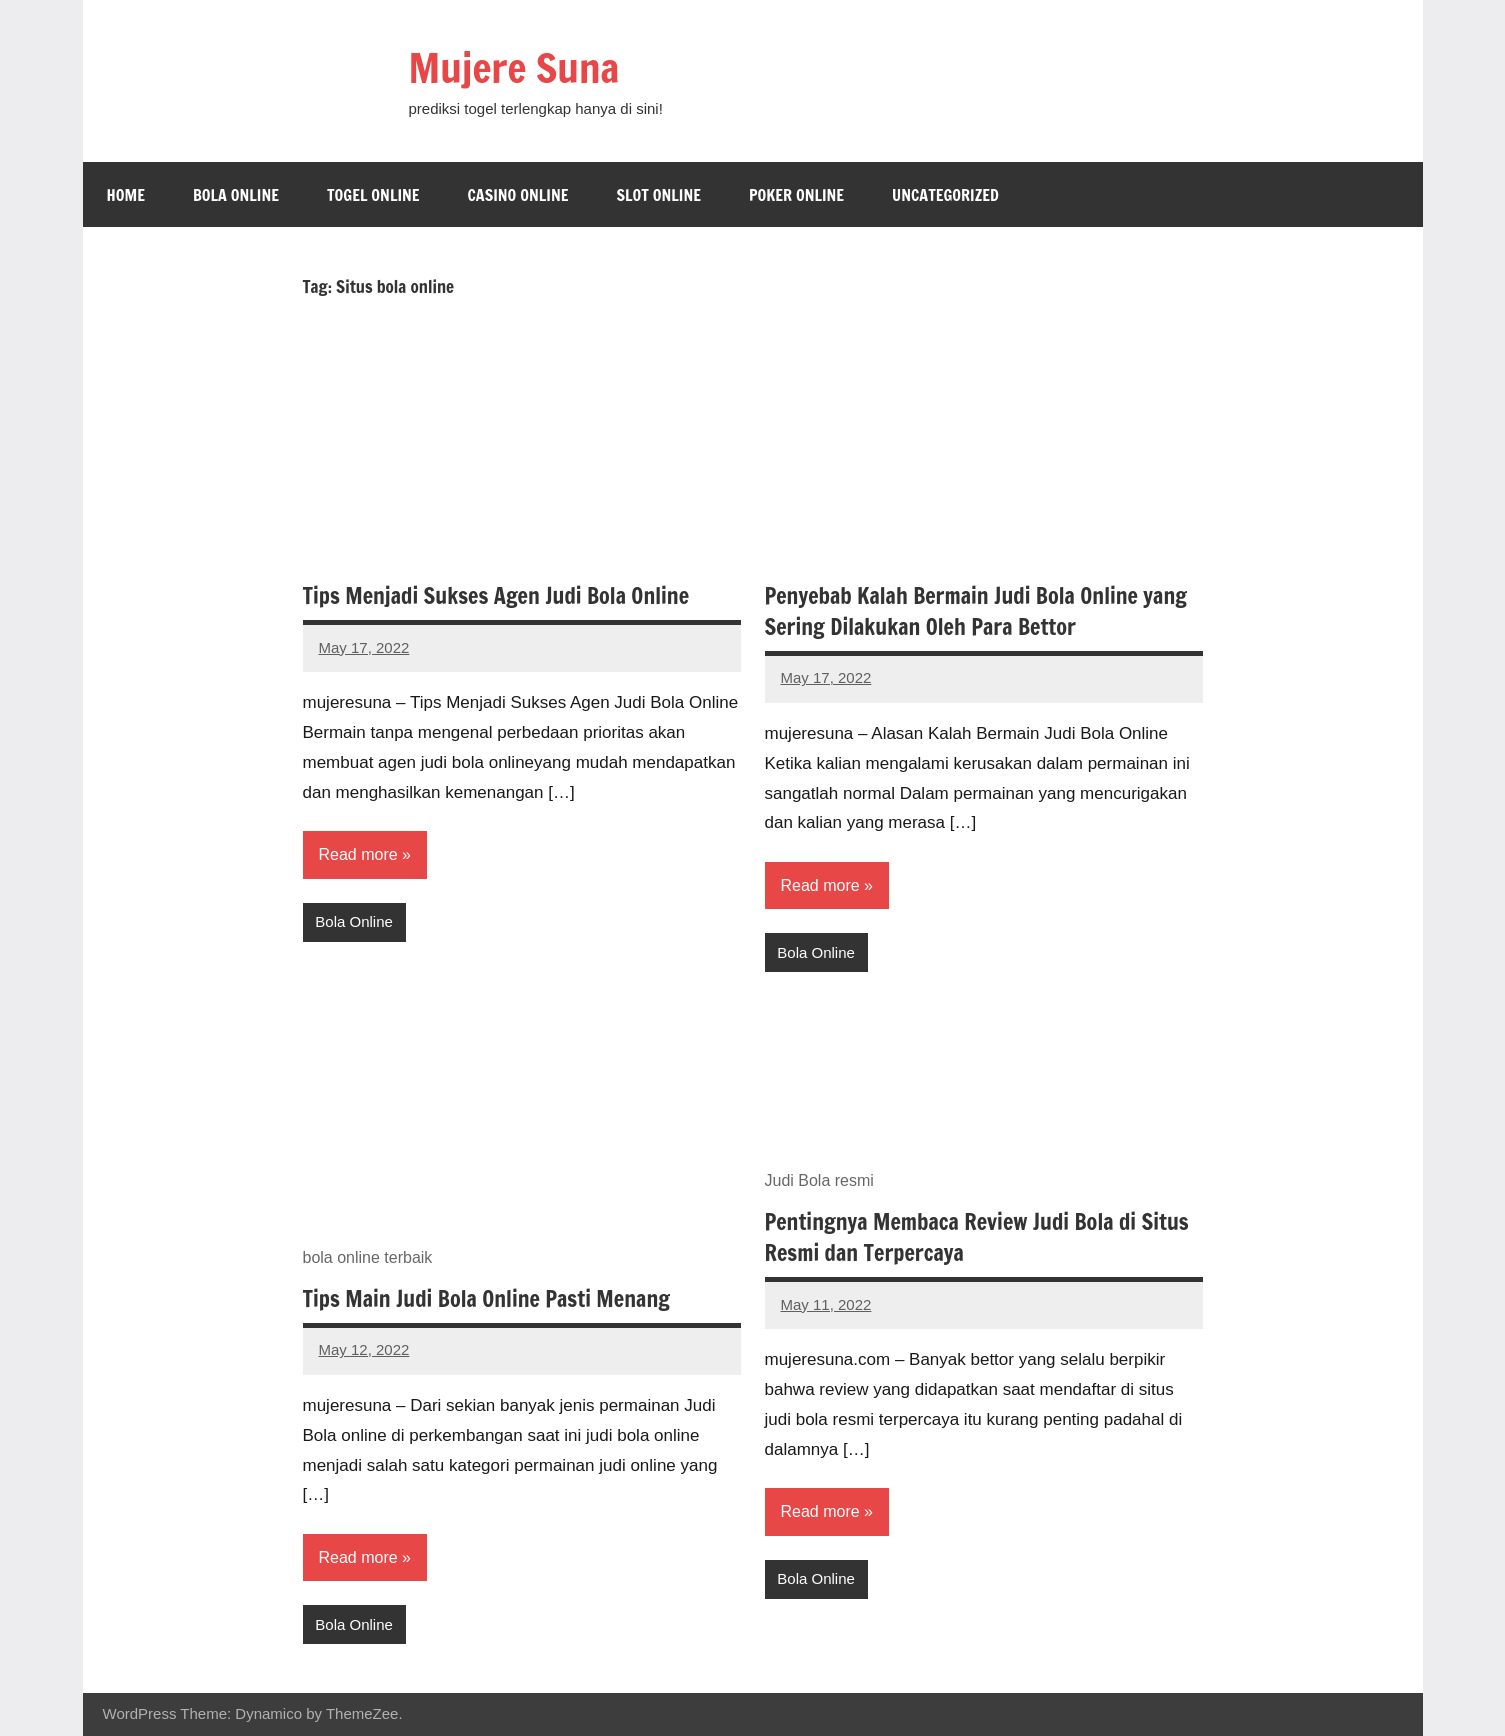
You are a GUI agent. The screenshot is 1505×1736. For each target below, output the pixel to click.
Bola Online (236, 195)
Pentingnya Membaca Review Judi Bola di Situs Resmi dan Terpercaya (977, 1237)
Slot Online (658, 195)
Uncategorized (945, 195)
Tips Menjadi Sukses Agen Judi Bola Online (496, 595)
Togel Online (373, 195)
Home (126, 195)
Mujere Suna (514, 67)
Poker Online (796, 195)
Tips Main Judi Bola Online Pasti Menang (486, 1298)
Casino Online (517, 195)
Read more (358, 854)
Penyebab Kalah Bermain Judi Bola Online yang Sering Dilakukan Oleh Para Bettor (976, 611)
